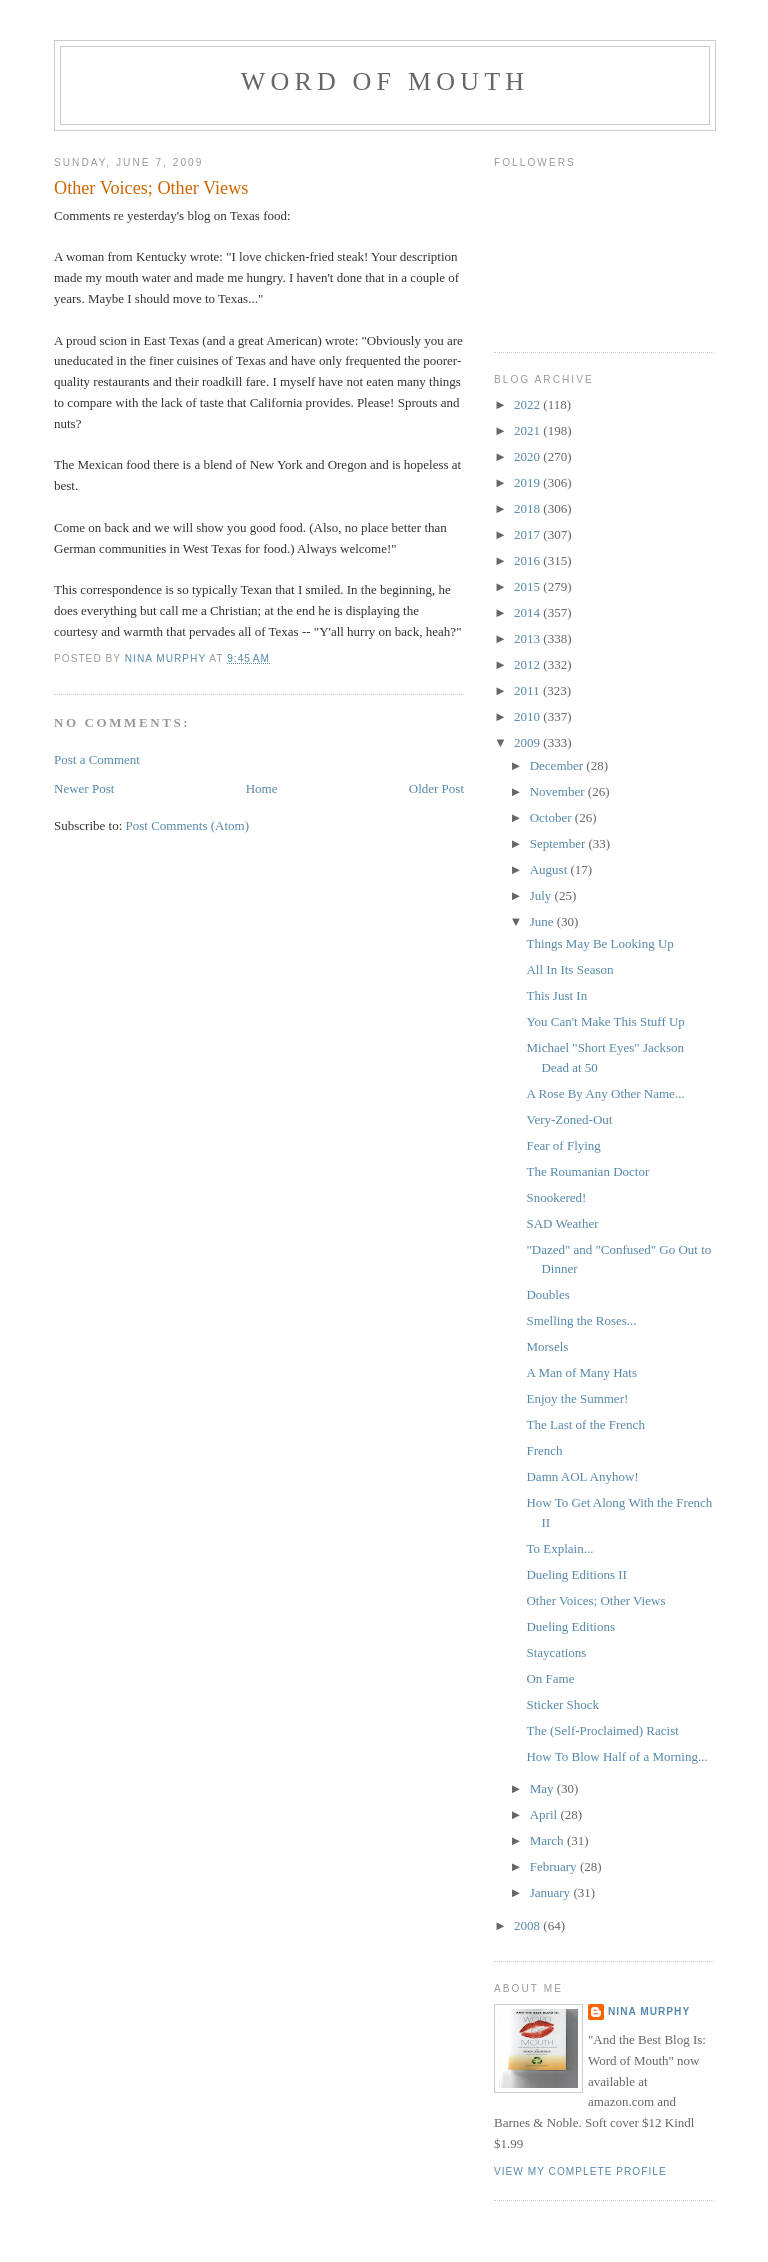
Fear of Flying (563, 1145)
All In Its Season (569, 969)
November (559, 791)
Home (262, 788)
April (545, 1814)
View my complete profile (580, 2171)
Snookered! (556, 1197)
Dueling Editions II (576, 1574)
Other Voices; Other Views (595, 1600)
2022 (528, 404)
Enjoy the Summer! (577, 1398)
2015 (528, 586)
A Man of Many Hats (581, 1372)
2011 (528, 690)
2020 (528, 456)
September (559, 843)
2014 (528, 612)
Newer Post (84, 788)
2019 (528, 482)
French (544, 1450)
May (543, 1788)
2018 (528, 508)
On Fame (550, 1678)
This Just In (556, 995)
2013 (528, 638)
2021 (528, 430)
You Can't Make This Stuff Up (605, 1021)
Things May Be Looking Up (599, 943)
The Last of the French (585, 1424)
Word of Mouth (385, 81)
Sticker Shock (562, 1704)
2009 (528, 742)
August (550, 869)
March (548, 1840)
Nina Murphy (649, 2011)
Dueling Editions (570, 1626)
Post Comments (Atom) (188, 825)
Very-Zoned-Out (569, 1119)
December (558, 765)
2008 (528, 1925)
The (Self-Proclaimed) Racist (602, 1730)
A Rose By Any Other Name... (605, 1093)
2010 (528, 716)
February (555, 1866)
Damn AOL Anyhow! (582, 1476)
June (543, 921)
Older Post (436, 788)
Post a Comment (97, 759)
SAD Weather (562, 1223)
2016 (528, 560)
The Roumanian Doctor (587, 1171)
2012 (528, 664)
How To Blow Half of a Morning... (616, 1756)
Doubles (547, 1294)
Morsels (547, 1346)
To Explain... (559, 1548)
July (542, 895)
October (552, 817)
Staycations (556, 1652)
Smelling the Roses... (581, 1320)
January (552, 1892)
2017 (528, 534)
